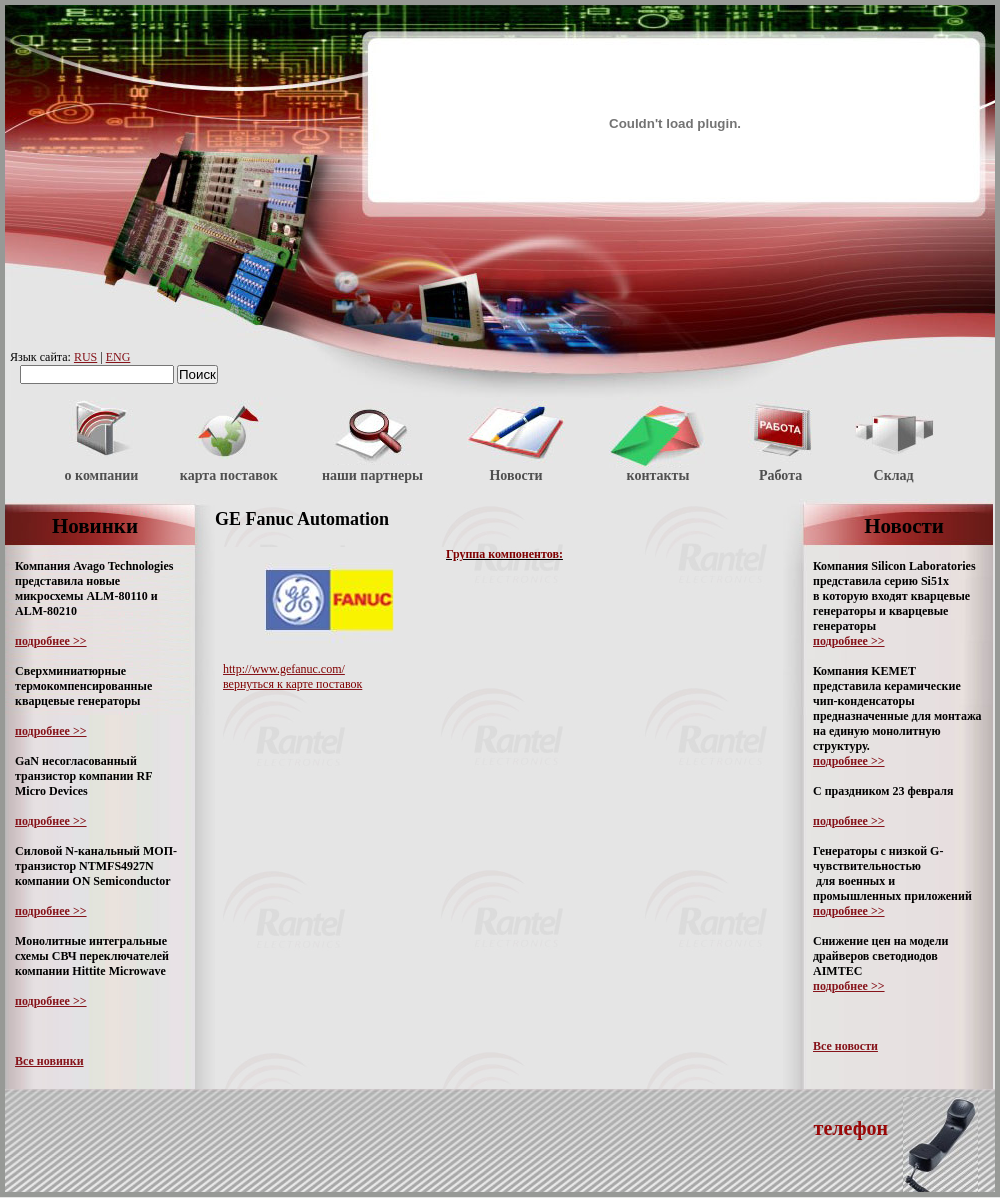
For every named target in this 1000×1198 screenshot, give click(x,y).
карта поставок (229, 475)
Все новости (845, 1046)
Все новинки (49, 1061)
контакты (658, 475)
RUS (85, 357)
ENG (118, 357)
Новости (515, 475)
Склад (894, 475)
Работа (780, 475)
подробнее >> (51, 641)
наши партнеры (372, 475)
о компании (102, 475)
